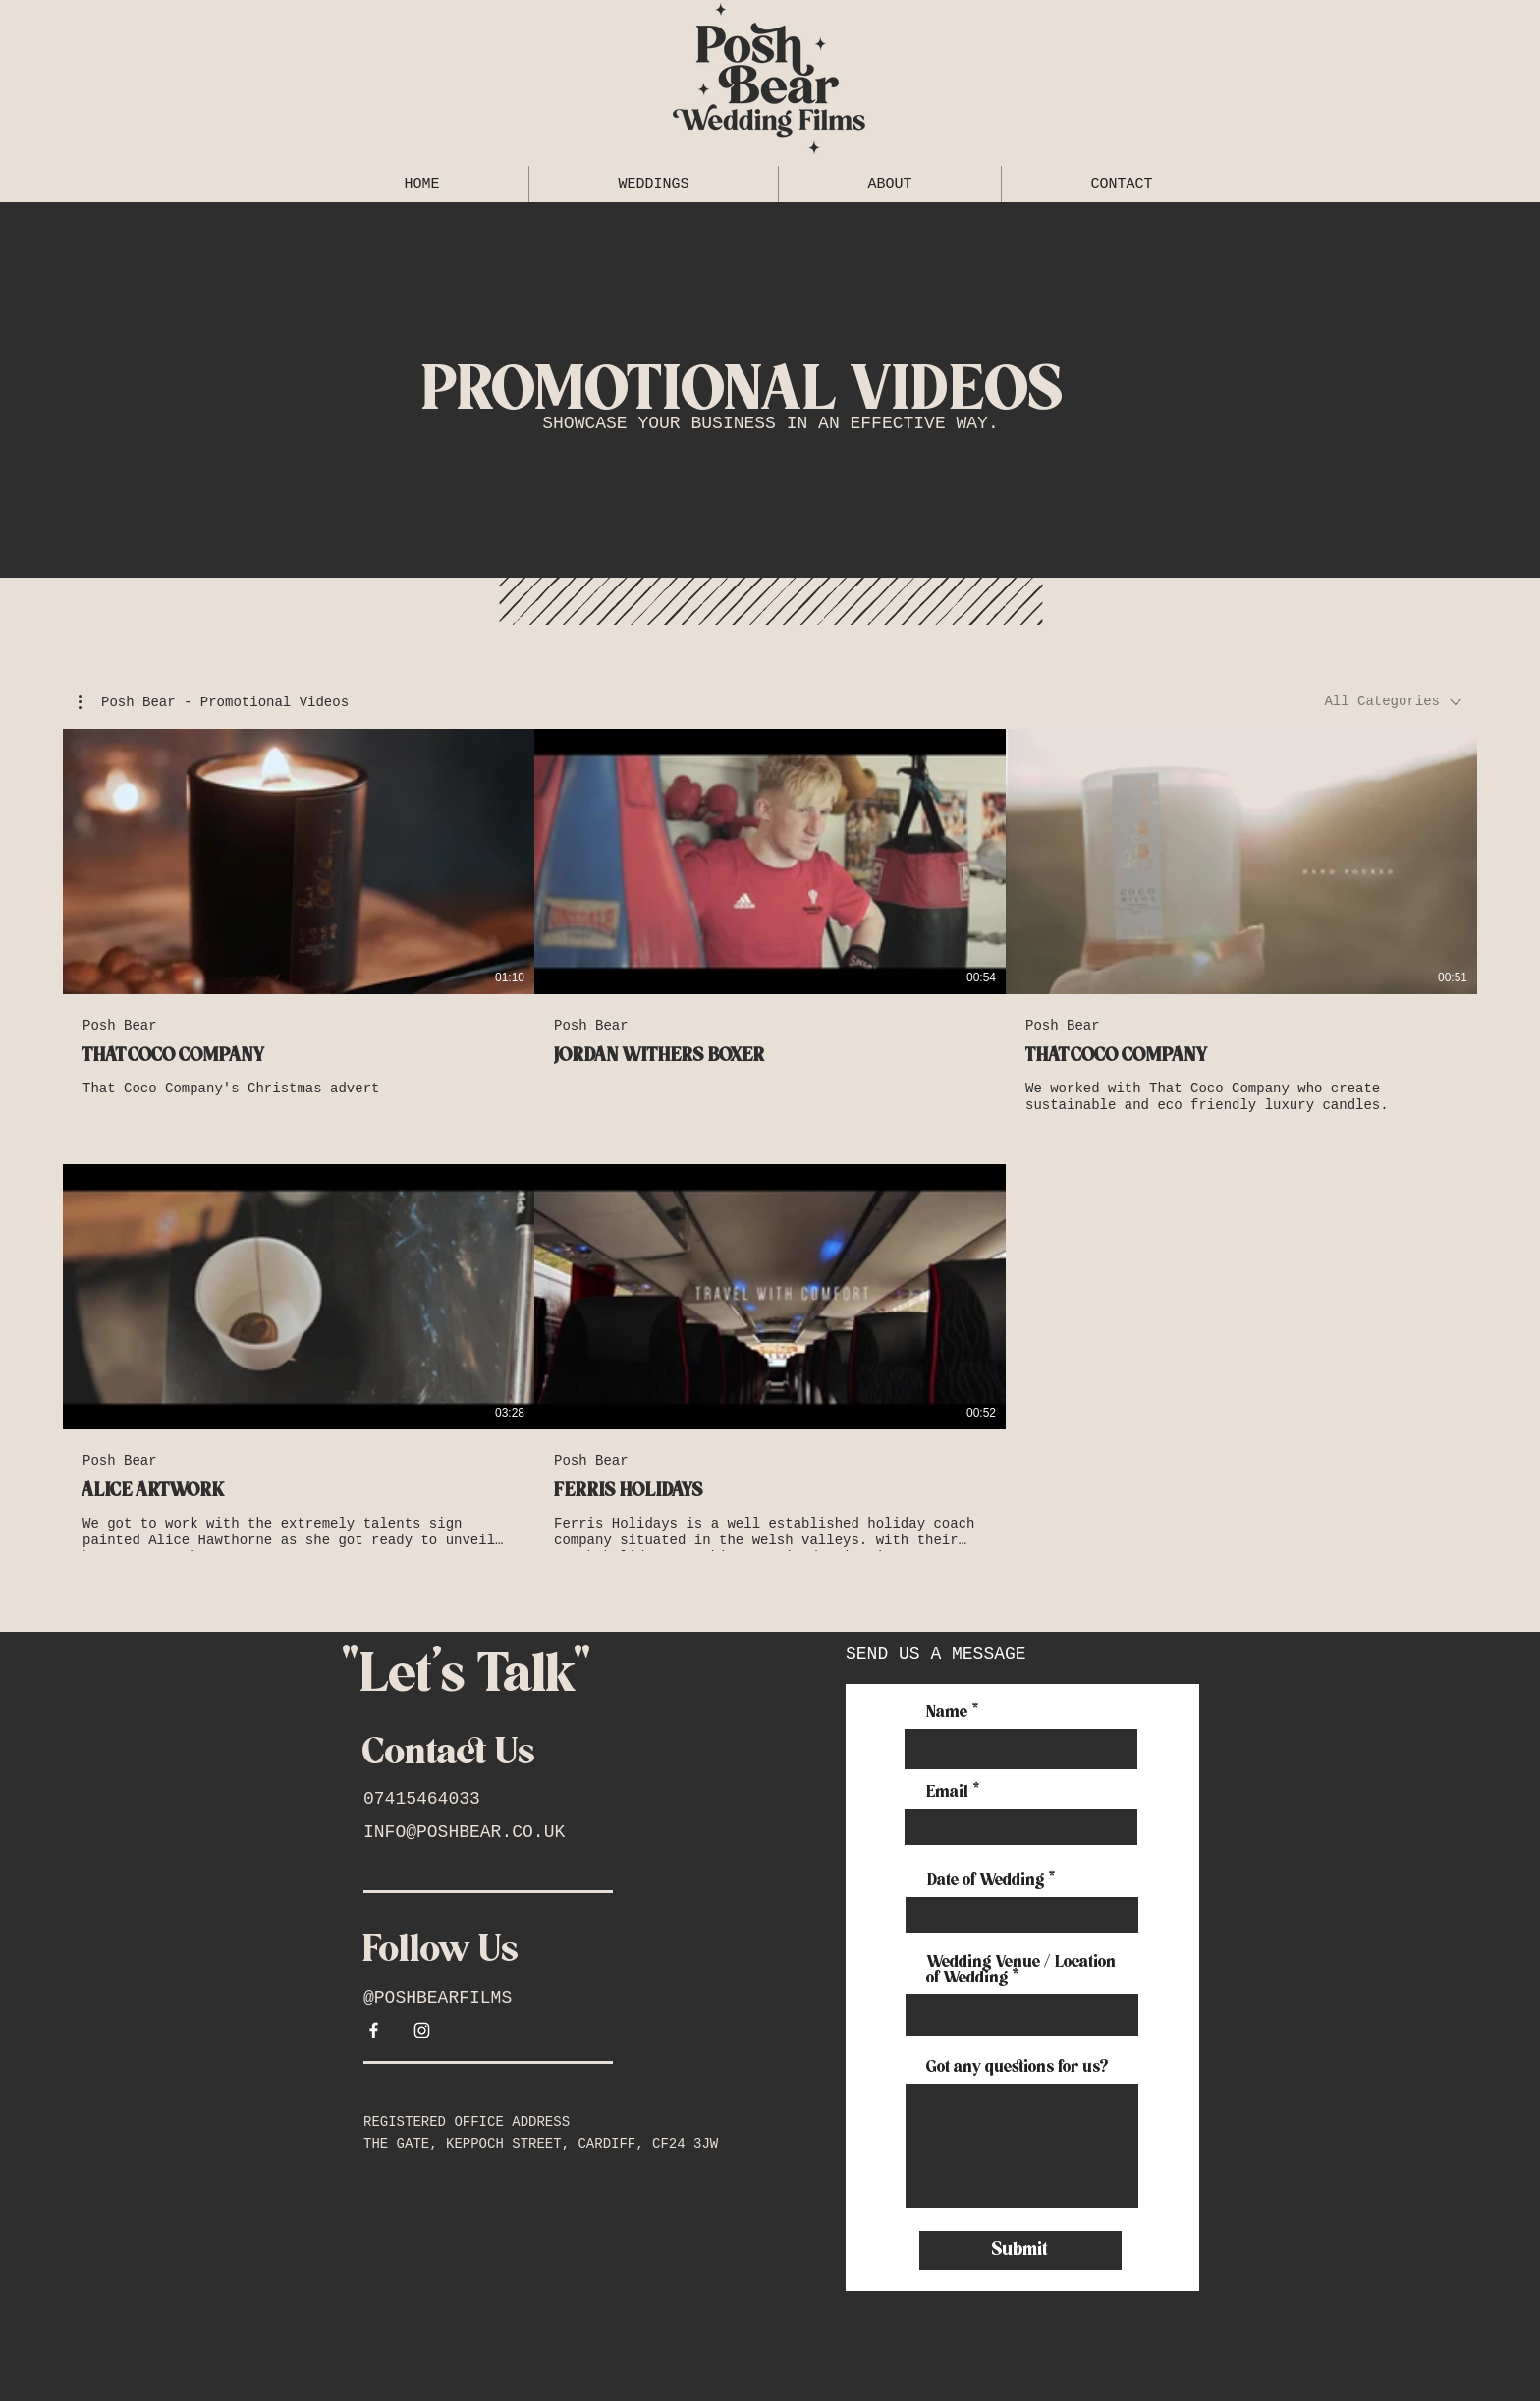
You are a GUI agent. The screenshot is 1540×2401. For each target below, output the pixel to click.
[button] (214, 702)
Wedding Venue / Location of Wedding (1022, 1970)
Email (947, 1793)
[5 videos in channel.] (770, 1140)
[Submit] (1020, 2250)
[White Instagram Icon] (422, 2030)
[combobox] (1392, 702)
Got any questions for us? (1018, 2068)
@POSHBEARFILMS (437, 1998)
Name (947, 1713)
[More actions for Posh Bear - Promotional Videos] (214, 702)
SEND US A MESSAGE (936, 1654)
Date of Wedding (986, 1881)
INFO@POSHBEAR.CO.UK (464, 1832)
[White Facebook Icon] (373, 2030)
